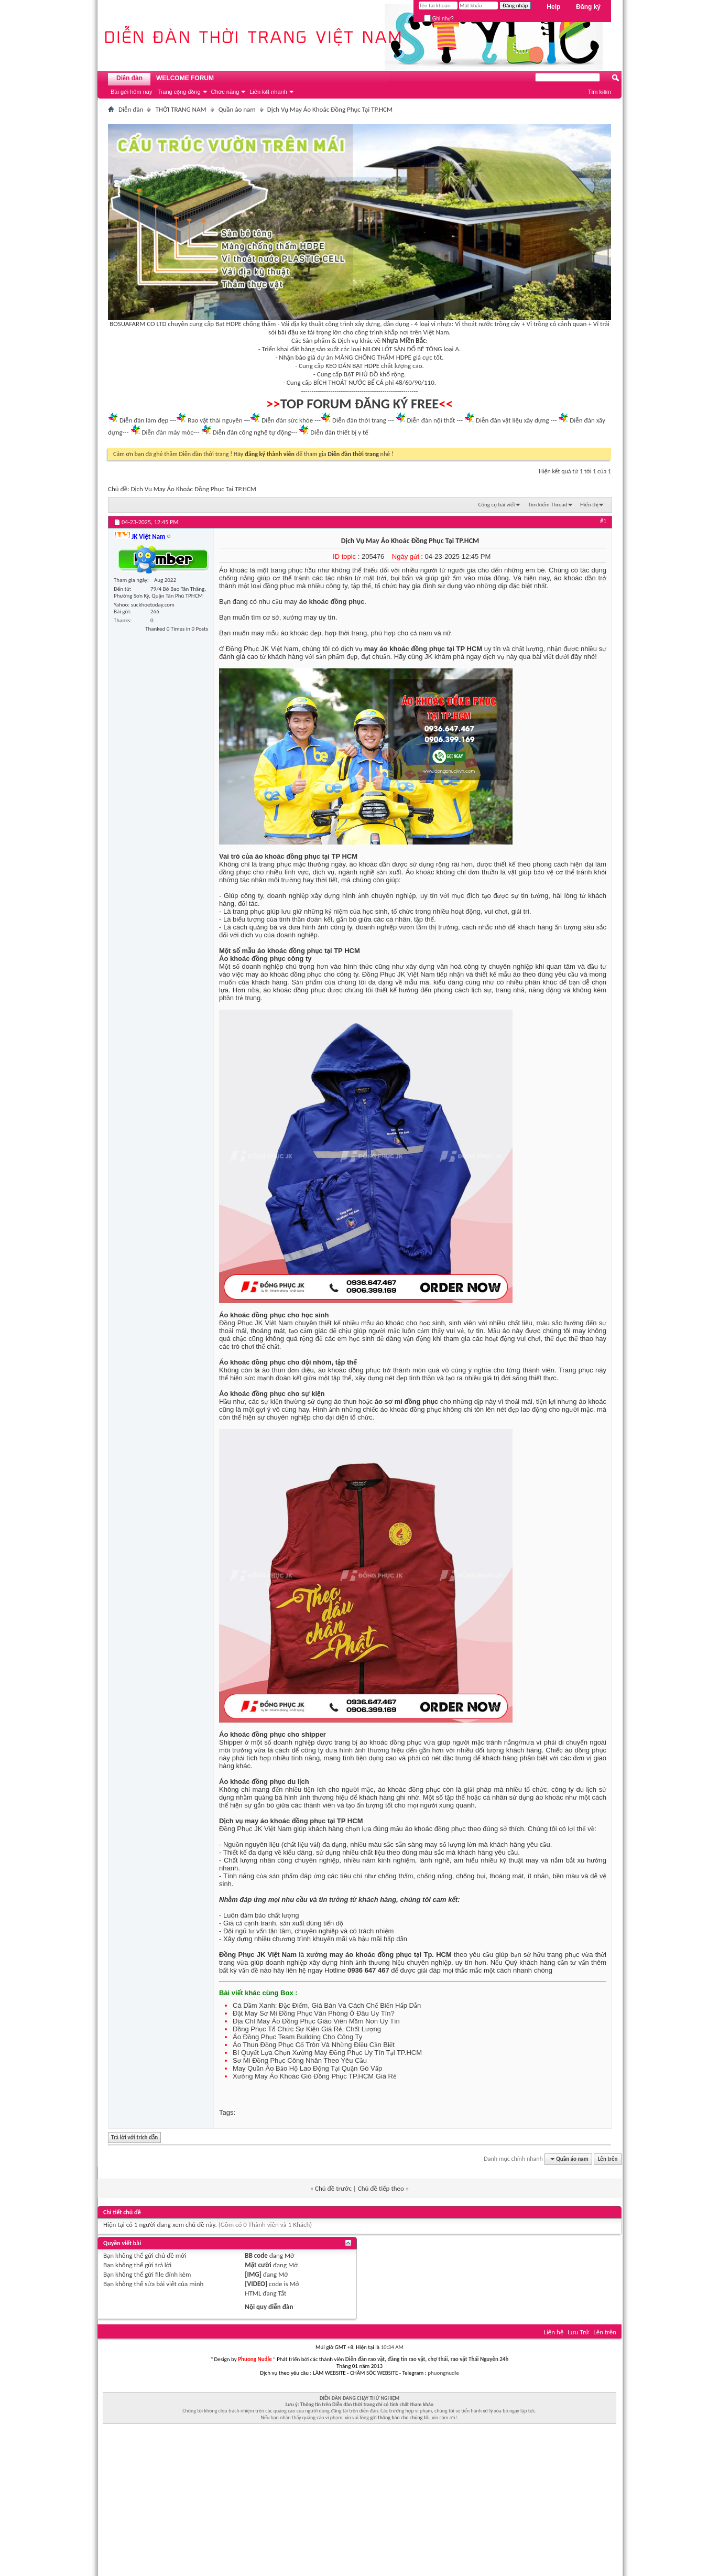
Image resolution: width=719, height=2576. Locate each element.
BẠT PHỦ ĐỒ (361, 374)
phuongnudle (443, 2372)
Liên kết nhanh (268, 92)
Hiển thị (589, 504)
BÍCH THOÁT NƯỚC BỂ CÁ (348, 382)
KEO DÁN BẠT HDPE (352, 366)
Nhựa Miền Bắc (404, 340)
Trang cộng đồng (178, 92)
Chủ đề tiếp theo (381, 2188)
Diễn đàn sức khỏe (287, 420)
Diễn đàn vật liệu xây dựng (512, 420)
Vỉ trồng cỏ (542, 324)
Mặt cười (258, 2265)
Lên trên (608, 2159)
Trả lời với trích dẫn (133, 2137)
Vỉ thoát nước (474, 324)
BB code (256, 2255)
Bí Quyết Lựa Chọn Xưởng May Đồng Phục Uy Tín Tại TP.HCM (327, 2053)
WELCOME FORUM (185, 78)
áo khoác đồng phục (331, 601)
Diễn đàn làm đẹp (143, 420)
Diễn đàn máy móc (167, 432)
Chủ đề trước (333, 2188)
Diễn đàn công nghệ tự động (252, 432)
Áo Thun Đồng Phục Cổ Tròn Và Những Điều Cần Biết (314, 2045)
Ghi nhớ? (439, 18)
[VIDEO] (256, 2284)
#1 (603, 521)
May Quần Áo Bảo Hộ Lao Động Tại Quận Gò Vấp (307, 2068)
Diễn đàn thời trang (359, 420)
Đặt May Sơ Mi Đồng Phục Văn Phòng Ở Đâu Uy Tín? (314, 2013)
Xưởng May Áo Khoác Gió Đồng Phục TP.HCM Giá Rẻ (314, 2076)
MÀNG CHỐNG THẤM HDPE (372, 357)
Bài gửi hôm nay (131, 92)
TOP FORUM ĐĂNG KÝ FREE (359, 403)
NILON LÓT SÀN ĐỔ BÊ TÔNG (402, 349)
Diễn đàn (129, 78)
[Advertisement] (359, 2502)
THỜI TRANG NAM (180, 109)
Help (553, 6)
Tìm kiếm (599, 92)
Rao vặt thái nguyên (215, 420)
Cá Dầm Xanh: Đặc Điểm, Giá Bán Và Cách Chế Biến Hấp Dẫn (327, 2005)
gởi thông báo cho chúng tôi (399, 2417)
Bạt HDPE (228, 324)
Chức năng (225, 92)
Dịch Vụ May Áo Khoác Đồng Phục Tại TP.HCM (193, 489)
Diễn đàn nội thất (431, 420)
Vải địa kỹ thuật (302, 324)
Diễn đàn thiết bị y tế (339, 432)
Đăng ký (588, 6)
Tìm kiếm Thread (548, 504)
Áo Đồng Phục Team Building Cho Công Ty (297, 2037)
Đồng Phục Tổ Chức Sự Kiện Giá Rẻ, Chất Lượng (307, 2029)
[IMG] (253, 2274)
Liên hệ (553, 2332)
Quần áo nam (237, 109)
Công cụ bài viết (496, 504)
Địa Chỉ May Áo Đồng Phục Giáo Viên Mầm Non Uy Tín (316, 2021)
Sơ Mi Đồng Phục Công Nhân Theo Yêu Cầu (300, 2060)
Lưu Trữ (578, 2332)
